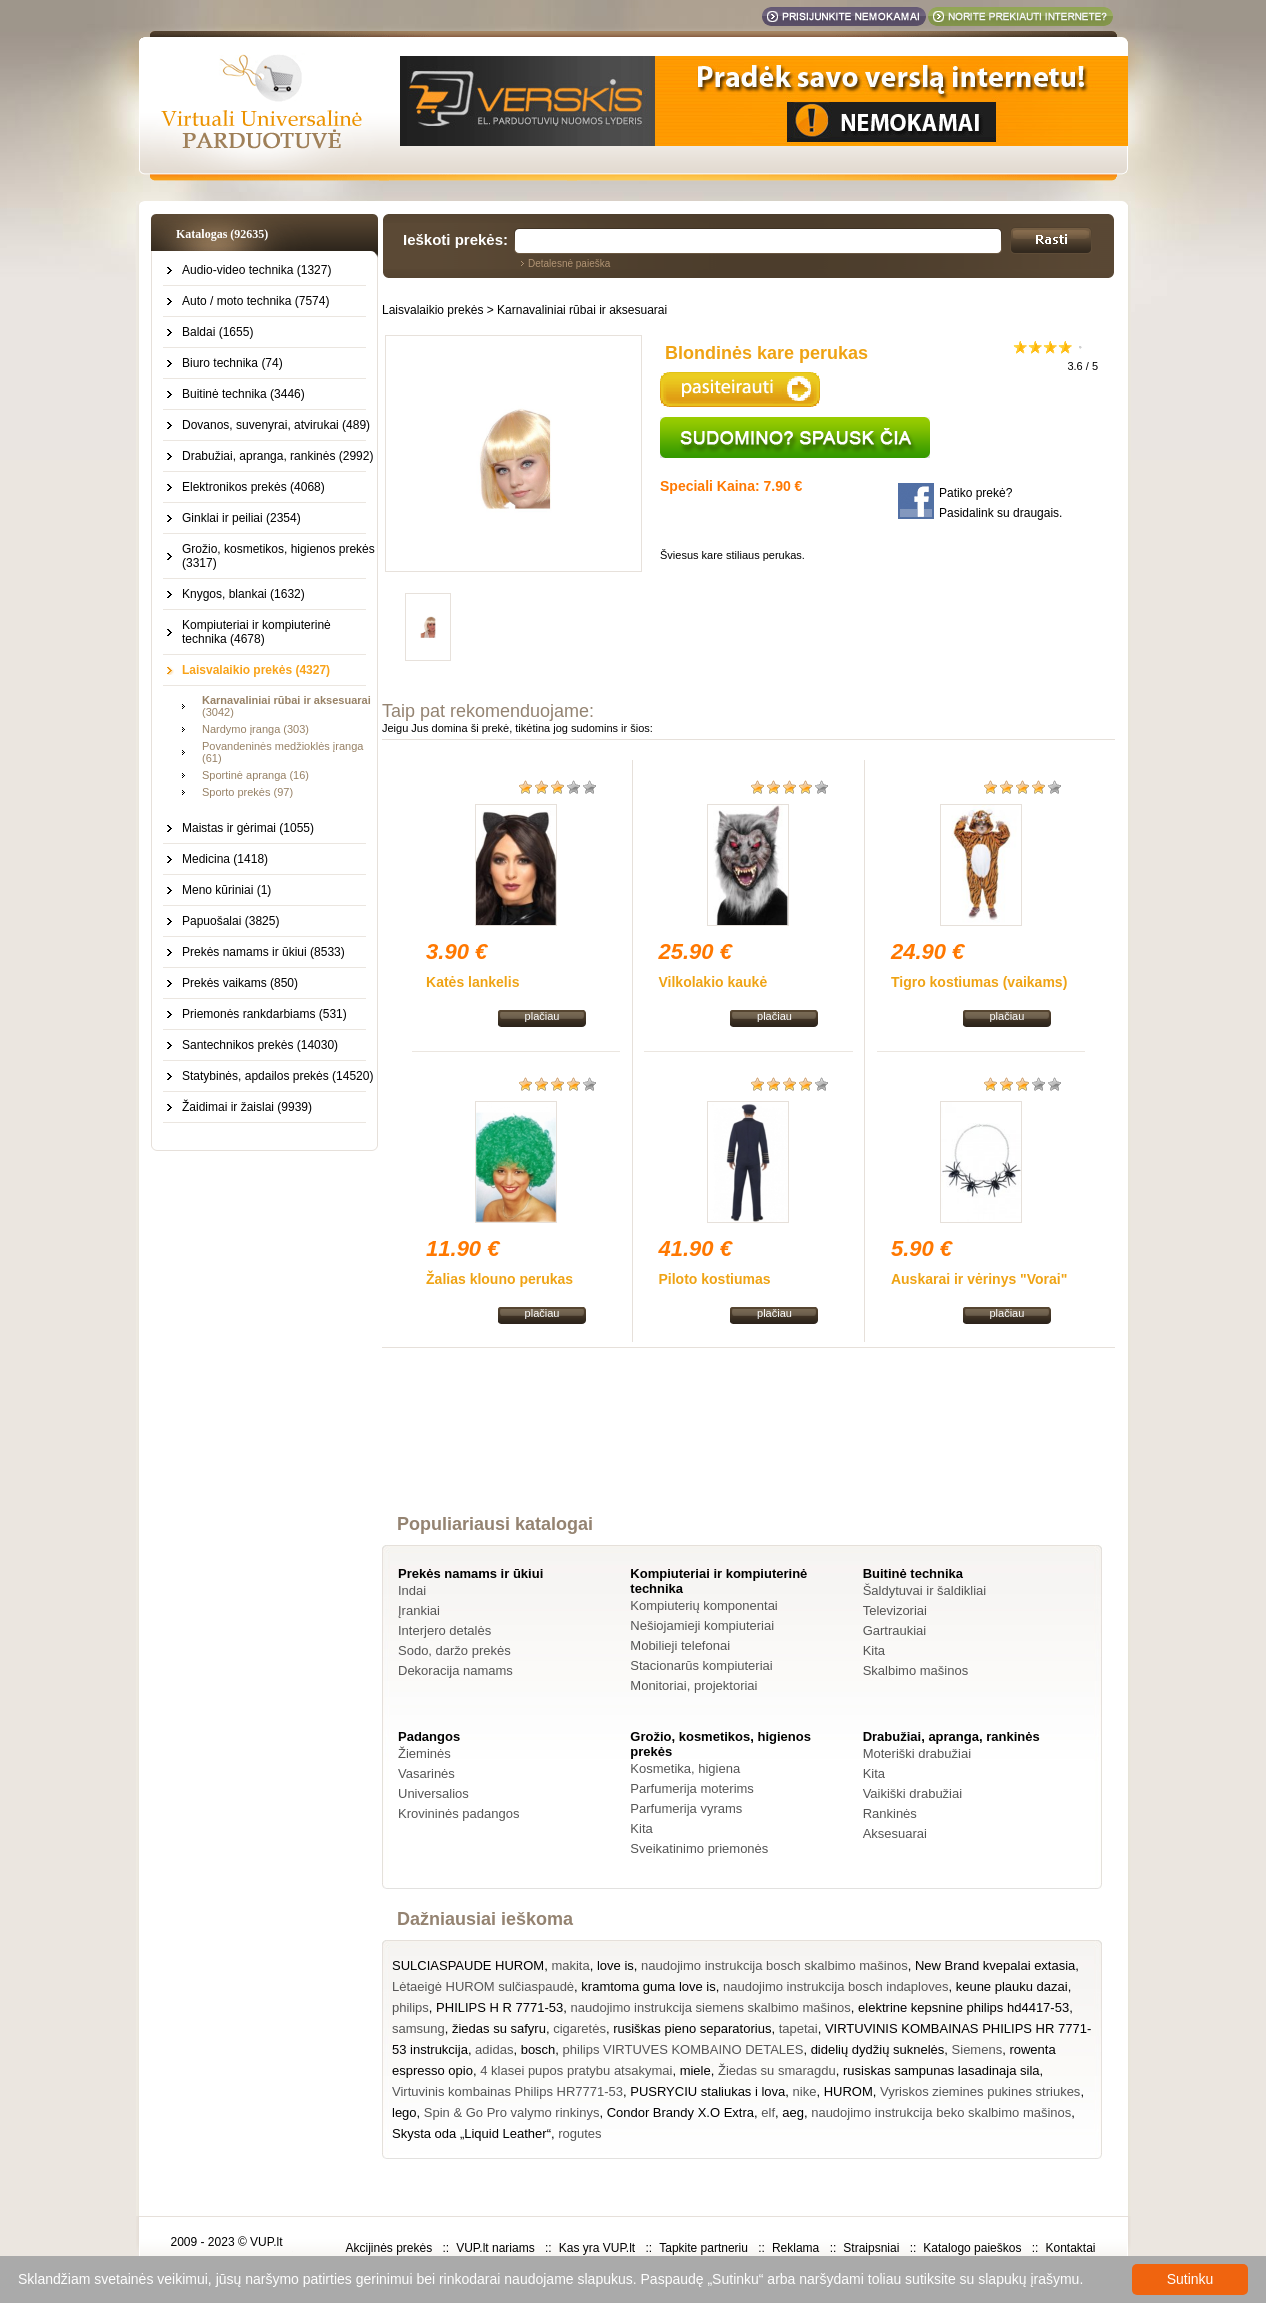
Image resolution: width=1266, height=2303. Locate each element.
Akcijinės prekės (388, 2248)
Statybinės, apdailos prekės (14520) (277, 1076)
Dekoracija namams (455, 1670)
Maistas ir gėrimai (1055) (248, 828)
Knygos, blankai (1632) (243, 594)
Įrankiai (419, 1610)
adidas (494, 2049)
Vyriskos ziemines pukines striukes (980, 2091)
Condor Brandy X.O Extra (680, 2112)
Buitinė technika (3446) (243, 394)
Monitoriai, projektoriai (693, 1685)
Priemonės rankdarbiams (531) (264, 1014)
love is (615, 1965)
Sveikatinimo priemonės (699, 1848)
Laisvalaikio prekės (432, 310)
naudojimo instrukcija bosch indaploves (835, 1986)
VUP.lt (266, 2242)
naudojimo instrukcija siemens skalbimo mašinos (711, 2007)
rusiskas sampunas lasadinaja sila (941, 2070)
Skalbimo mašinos (916, 1670)
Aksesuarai (895, 1833)
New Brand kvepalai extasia (995, 1965)
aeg (793, 2112)
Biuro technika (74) (232, 363)
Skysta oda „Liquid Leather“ (471, 2133)
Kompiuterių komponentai (703, 1605)
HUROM (848, 2091)
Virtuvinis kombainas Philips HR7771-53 (507, 2091)
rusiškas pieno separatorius (692, 2028)
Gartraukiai (895, 1630)
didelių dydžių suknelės (878, 2049)
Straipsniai (871, 2248)
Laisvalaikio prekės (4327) (256, 670)
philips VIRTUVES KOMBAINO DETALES (683, 2049)
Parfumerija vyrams (686, 1808)
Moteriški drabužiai (917, 1753)
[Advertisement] (749, 1449)
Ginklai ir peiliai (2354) (241, 518)
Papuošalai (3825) (230, 921)
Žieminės (424, 1753)
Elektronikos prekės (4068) (253, 487)
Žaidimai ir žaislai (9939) (247, 1107)
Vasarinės (426, 1773)
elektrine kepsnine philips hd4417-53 (963, 2007)
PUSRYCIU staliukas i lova (707, 2091)
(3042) (286, 706)
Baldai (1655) (217, 332)
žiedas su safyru (499, 2028)
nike (805, 2091)
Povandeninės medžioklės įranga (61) (282, 752)
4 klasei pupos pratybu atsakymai (576, 2070)
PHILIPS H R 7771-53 (499, 2007)
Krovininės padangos (458, 1813)
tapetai (798, 2028)
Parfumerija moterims (692, 1788)
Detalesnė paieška (569, 263)
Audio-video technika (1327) (256, 270)
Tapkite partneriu (703, 2248)
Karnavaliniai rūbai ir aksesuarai (582, 310)
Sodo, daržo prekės (454, 1650)
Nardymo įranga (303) (255, 729)
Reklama (795, 2248)
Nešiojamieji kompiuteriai (702, 1625)
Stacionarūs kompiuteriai (701, 1665)
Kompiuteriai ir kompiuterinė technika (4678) (256, 632)
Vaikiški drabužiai (912, 1793)
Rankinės (890, 1813)
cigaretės (579, 2028)
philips (410, 2007)
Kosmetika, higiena (685, 1768)
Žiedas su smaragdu (777, 2070)
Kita (874, 1650)
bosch (538, 2049)
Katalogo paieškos (972, 2248)
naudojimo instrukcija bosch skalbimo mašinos (774, 1965)
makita (570, 1965)
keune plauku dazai (1012, 1986)
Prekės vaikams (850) (240, 983)
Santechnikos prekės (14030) (260, 1045)
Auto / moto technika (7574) (255, 301)
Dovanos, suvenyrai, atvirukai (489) (276, 425)
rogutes (579, 2133)
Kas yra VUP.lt (597, 2248)
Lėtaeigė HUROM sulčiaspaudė (483, 1986)
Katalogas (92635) (222, 234)
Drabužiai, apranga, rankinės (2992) (277, 456)
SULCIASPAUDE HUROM (468, 1965)
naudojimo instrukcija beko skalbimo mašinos (941, 2112)
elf (768, 2112)
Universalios (433, 1793)
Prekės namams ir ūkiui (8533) (263, 952)
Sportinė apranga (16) (255, 775)
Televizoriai (895, 1610)
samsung (418, 2028)
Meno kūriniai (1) (226, 890)
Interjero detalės (444, 1630)
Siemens (977, 2049)
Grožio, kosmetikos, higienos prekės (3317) (278, 556)
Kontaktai (1070, 2248)
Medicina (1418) (225, 859)
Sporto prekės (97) (247, 792)
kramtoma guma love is (648, 1986)
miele (695, 2070)
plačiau (542, 1016)
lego (404, 2112)
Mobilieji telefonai (680, 1645)
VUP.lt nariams (495, 2248)
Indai (412, 1590)
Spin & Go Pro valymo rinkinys (512, 2112)
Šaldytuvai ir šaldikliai (925, 1590)
